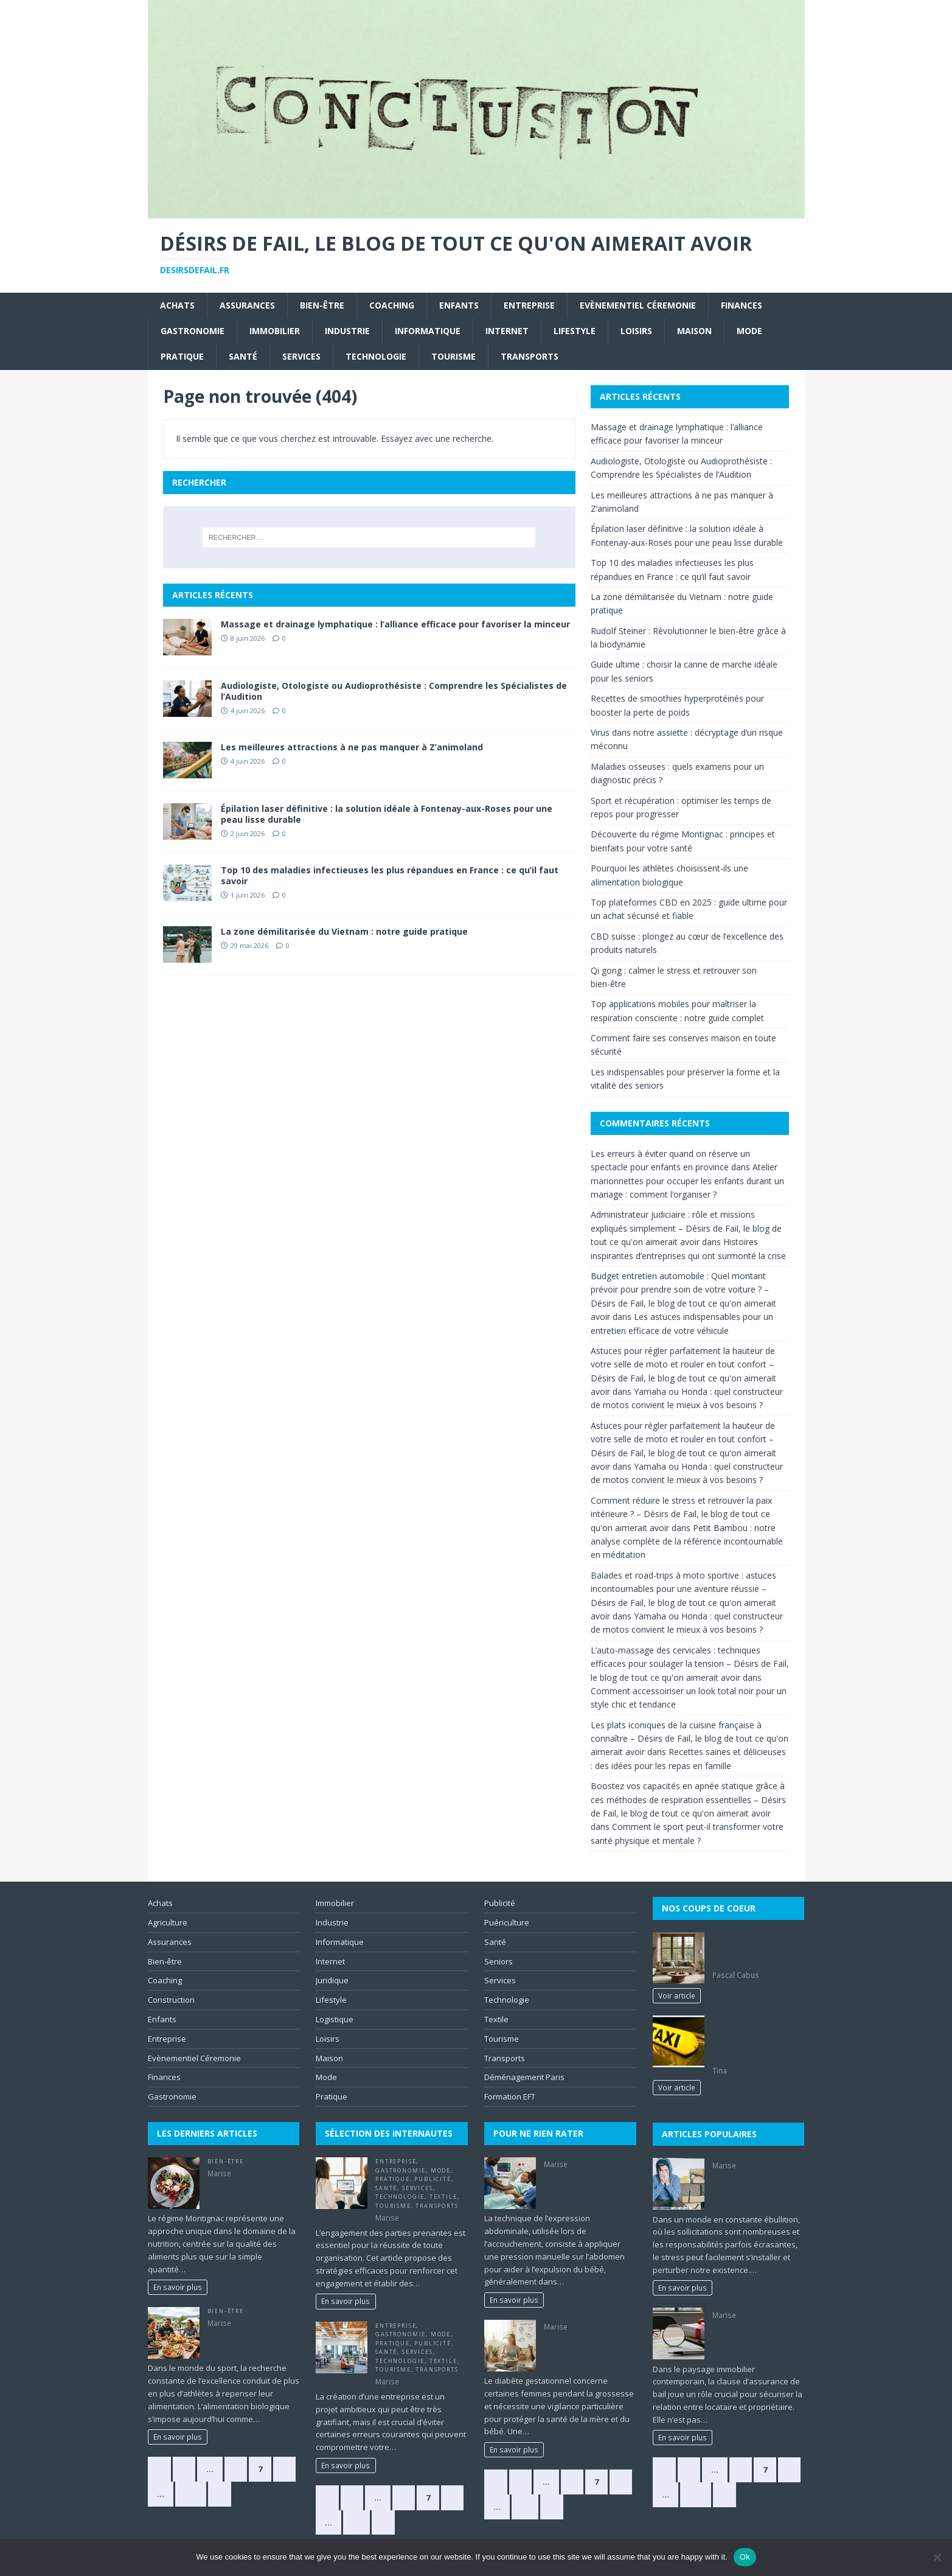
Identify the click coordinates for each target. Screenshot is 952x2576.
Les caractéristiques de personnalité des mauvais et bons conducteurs (755, 2039)
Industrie (347, 331)
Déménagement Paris (524, 2077)
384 (190, 2493)
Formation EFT (509, 2096)
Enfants (459, 305)
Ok (745, 2556)
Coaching (391, 305)
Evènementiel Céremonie (638, 305)
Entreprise (529, 305)
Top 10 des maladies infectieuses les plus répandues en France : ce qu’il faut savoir (389, 875)
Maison (694, 331)
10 (356, 2522)
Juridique (332, 1980)
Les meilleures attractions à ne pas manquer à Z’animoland (352, 747)
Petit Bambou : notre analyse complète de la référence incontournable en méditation (687, 1541)
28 (525, 2506)
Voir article (676, 1995)
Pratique (182, 356)
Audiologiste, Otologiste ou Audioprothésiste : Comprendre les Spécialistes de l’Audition (394, 691)
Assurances (247, 305)
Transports (529, 356)
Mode (749, 331)
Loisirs (636, 331)
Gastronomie (192, 331)
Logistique (334, 2019)
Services (301, 356)
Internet (507, 331)
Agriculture (167, 1922)
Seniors (498, 1961)
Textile (443, 2197)
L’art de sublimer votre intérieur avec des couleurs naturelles (753, 1949)
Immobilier (274, 331)
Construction (171, 1999)
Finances (741, 305)
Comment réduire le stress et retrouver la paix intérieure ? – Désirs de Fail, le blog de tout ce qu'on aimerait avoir (681, 1514)
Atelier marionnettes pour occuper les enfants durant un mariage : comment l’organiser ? (687, 1180)
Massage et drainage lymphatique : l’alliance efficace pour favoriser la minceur (395, 624)
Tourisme (453, 356)
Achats (177, 305)
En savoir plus (177, 2287)
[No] (937, 2557)
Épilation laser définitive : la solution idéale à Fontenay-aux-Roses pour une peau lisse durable (386, 814)
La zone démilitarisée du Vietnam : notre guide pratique (344, 931)
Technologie (376, 356)
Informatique (427, 331)
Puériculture (506, 1922)
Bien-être (322, 305)
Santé (243, 356)
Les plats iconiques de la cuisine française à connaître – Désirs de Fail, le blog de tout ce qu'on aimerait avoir (689, 1738)
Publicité (432, 2179)
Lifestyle (575, 331)
